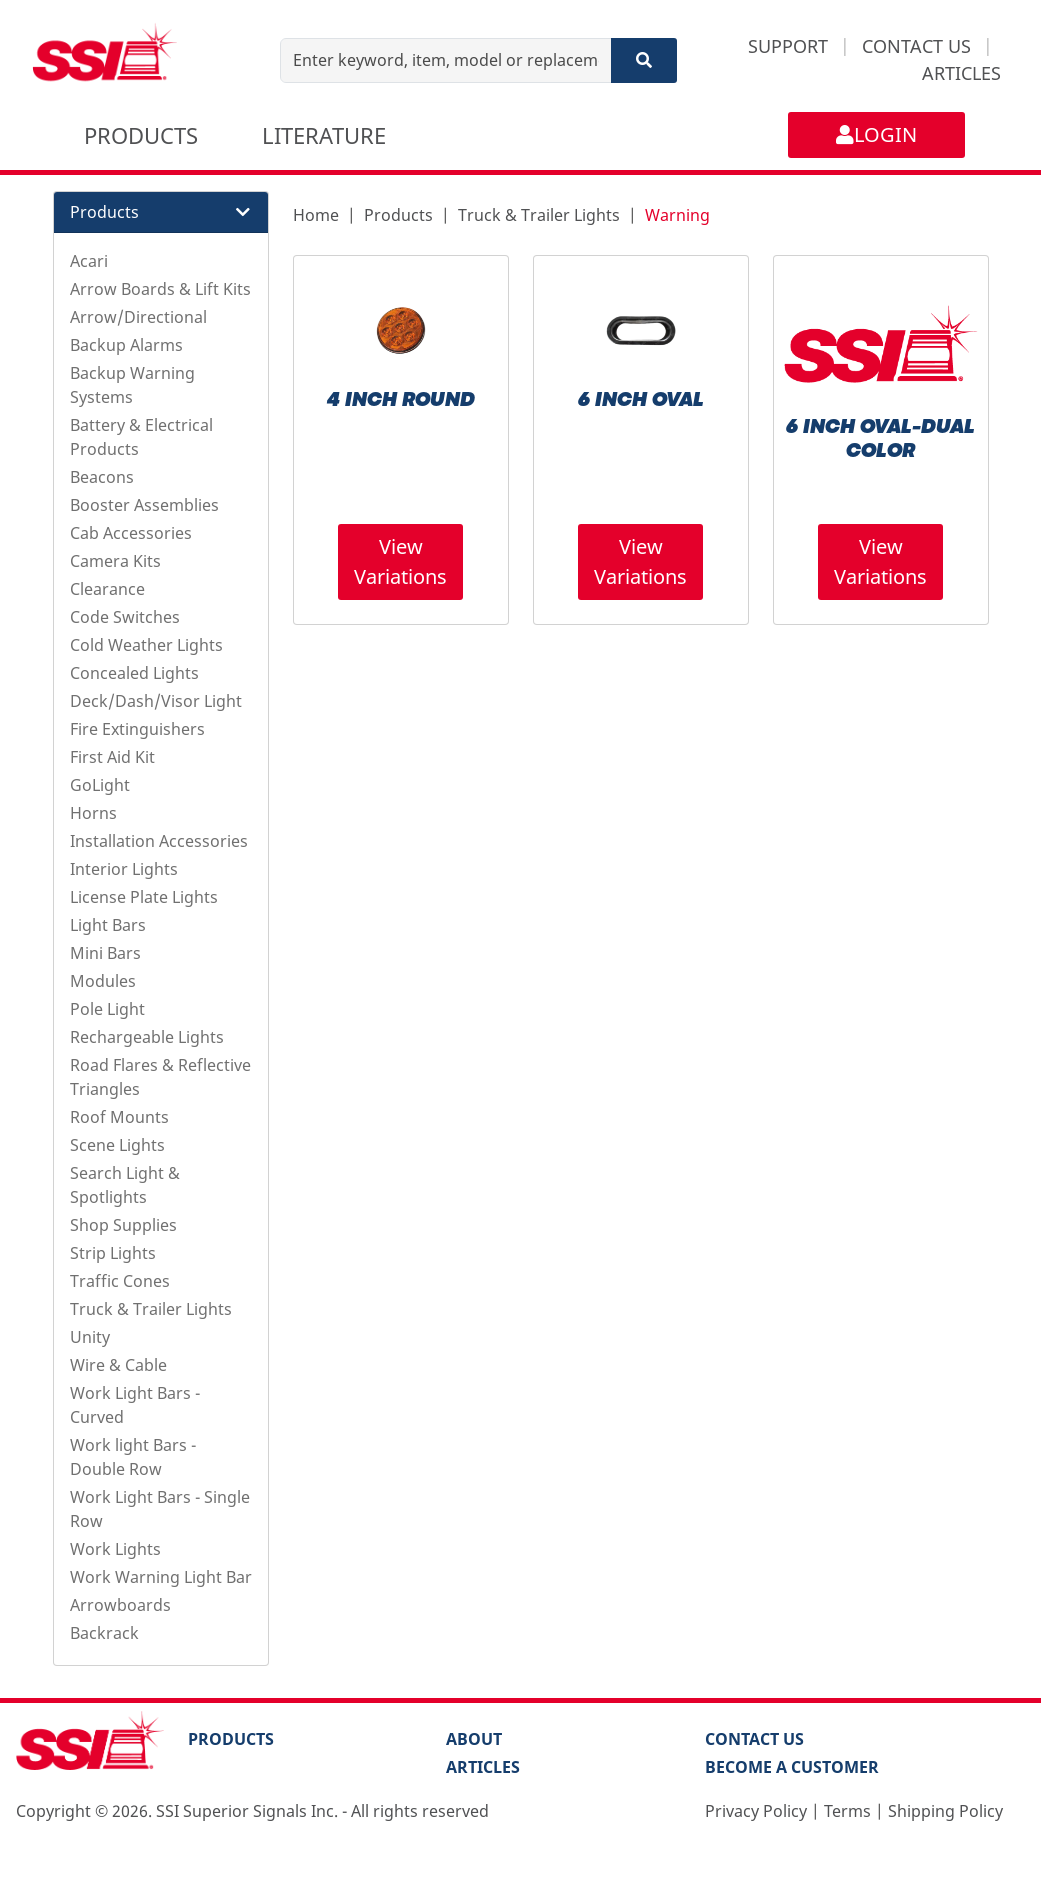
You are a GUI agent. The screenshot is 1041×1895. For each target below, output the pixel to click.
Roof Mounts (119, 1117)
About (474, 1739)
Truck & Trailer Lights (151, 1309)
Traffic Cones (120, 1281)
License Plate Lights (144, 897)
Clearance (107, 589)
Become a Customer (792, 1767)
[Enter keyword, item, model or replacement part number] (445, 60)
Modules (103, 981)
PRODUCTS (141, 135)
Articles (483, 1767)
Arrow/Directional (138, 317)
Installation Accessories (159, 841)
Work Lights (115, 1549)
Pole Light (107, 1009)
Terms (847, 1811)
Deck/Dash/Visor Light (156, 701)
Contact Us (754, 1739)
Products (398, 215)
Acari (89, 261)
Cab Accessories (131, 533)
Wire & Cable (118, 1365)
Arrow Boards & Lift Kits (160, 289)
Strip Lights (113, 1253)
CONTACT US (916, 46)
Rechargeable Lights (147, 1037)
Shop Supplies (123, 1225)
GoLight (100, 785)
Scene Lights (117, 1145)
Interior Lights (124, 869)
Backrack (104, 1633)
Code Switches (125, 617)
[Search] (644, 60)
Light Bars (108, 925)
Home (316, 215)
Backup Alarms (126, 345)
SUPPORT (788, 46)
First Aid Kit (112, 757)
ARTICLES (961, 73)
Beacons (102, 477)
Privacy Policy (756, 1811)
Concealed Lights (134, 673)
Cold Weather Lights (146, 645)
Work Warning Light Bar (161, 1577)
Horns (93, 813)
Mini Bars (105, 953)
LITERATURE (324, 135)
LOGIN (876, 134)
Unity (90, 1337)
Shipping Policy (945, 1811)
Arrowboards (120, 1605)
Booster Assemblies (144, 505)
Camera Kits (115, 561)
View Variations (400, 561)
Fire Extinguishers (137, 729)
